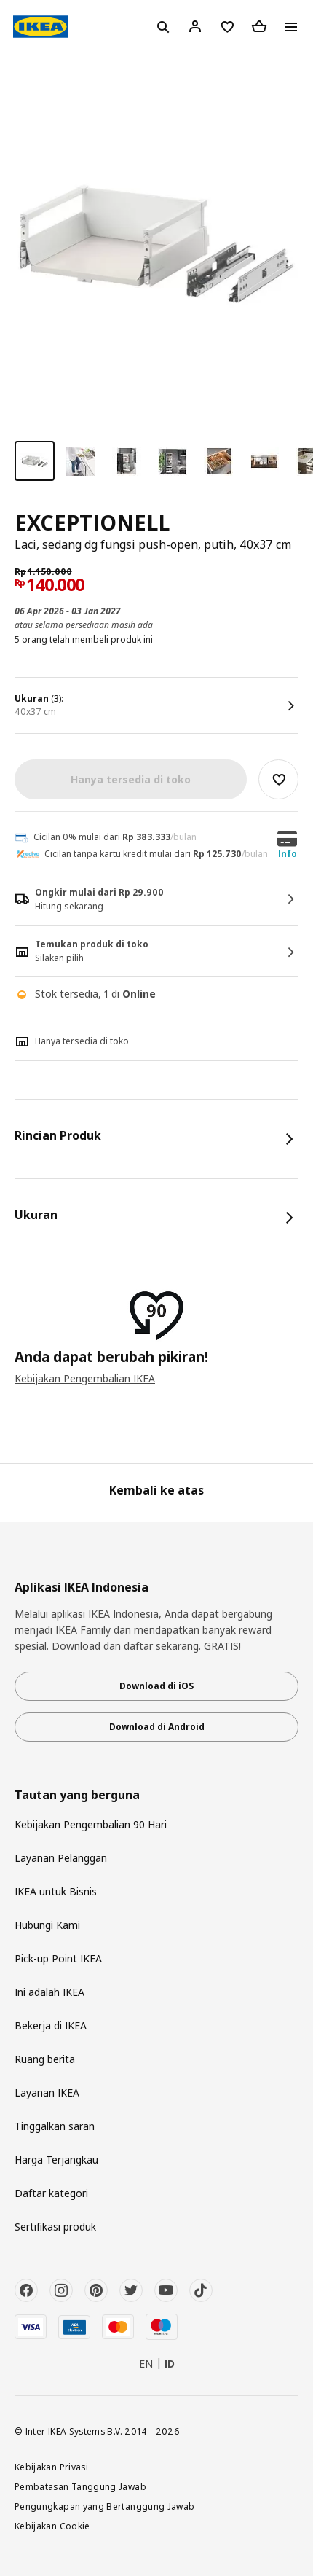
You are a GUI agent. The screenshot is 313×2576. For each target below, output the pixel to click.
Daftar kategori (51, 2193)
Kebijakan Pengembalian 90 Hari (91, 1824)
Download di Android (157, 1726)
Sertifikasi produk (55, 2227)
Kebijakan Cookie (52, 2526)
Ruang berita (45, 2059)
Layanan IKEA (47, 2092)
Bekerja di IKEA (51, 2025)
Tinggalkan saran (55, 2126)
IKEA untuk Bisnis (56, 1891)
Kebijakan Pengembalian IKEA (85, 1378)
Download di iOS (156, 1686)
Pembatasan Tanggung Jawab (80, 2486)
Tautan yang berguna (77, 1795)
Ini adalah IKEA (49, 1992)
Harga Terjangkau (56, 2159)
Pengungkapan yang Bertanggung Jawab (105, 2506)
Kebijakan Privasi (51, 2467)
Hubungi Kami (47, 1925)
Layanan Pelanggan (61, 1858)
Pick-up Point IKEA (58, 1958)
